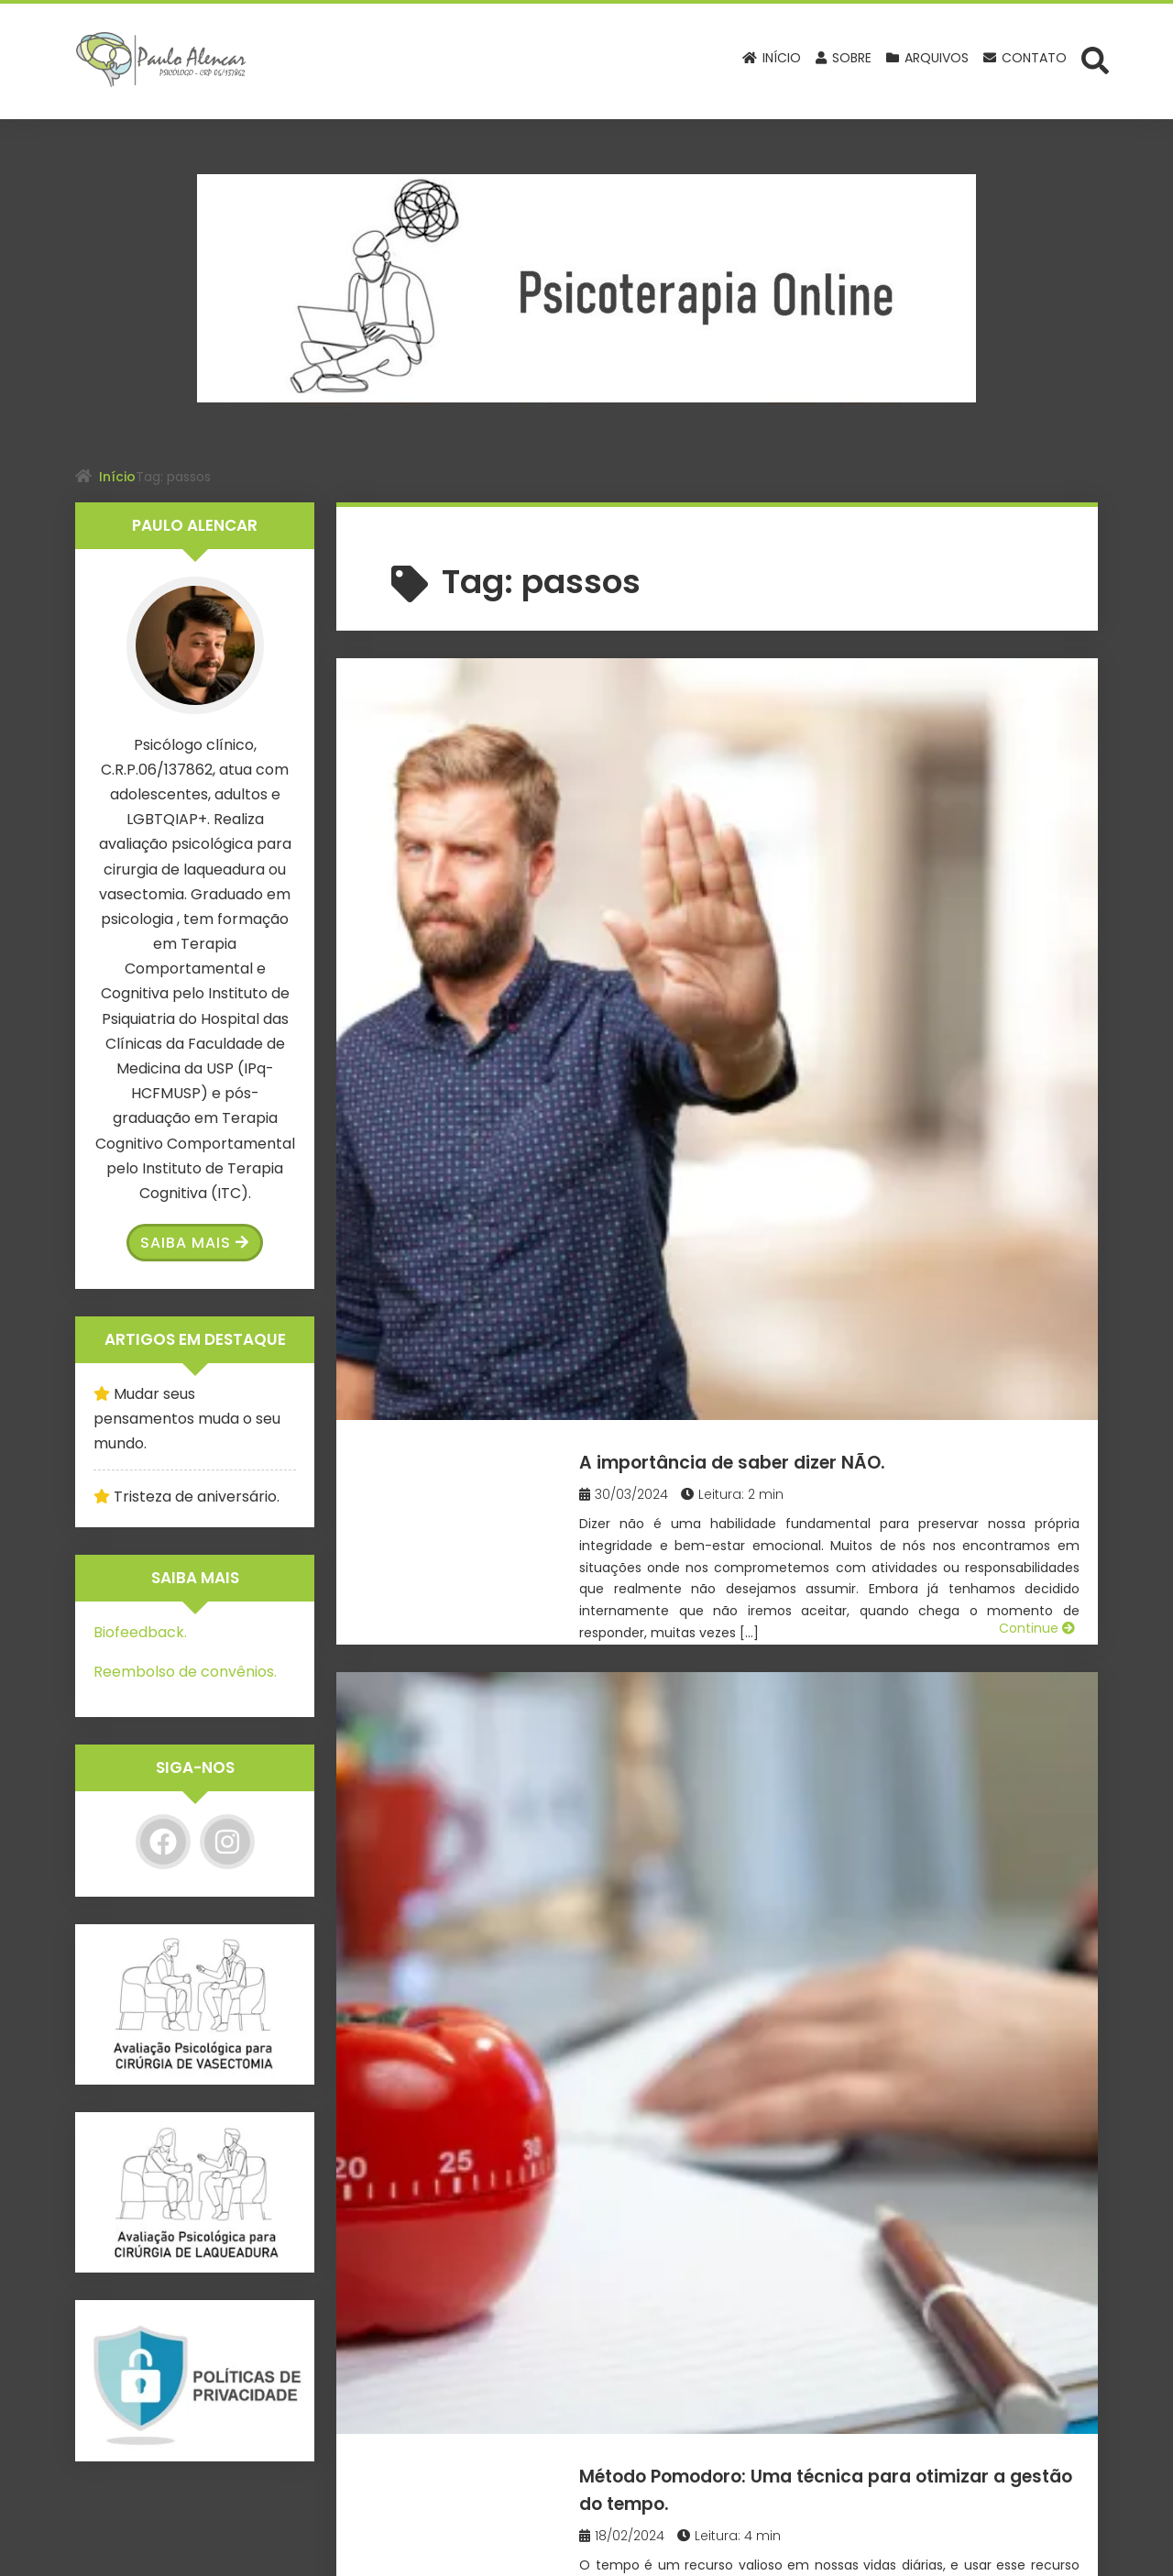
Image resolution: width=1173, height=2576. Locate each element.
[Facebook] (163, 1842)
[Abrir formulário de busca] (1095, 59)
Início (117, 477)
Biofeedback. (140, 1632)
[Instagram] (227, 1842)
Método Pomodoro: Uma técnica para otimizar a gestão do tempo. (858, 1015)
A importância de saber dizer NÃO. (838, 699)
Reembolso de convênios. (185, 1671)
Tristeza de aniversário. (197, 1496)
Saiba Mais (194, 1242)
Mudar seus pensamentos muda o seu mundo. (186, 1418)
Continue (1037, 917)
